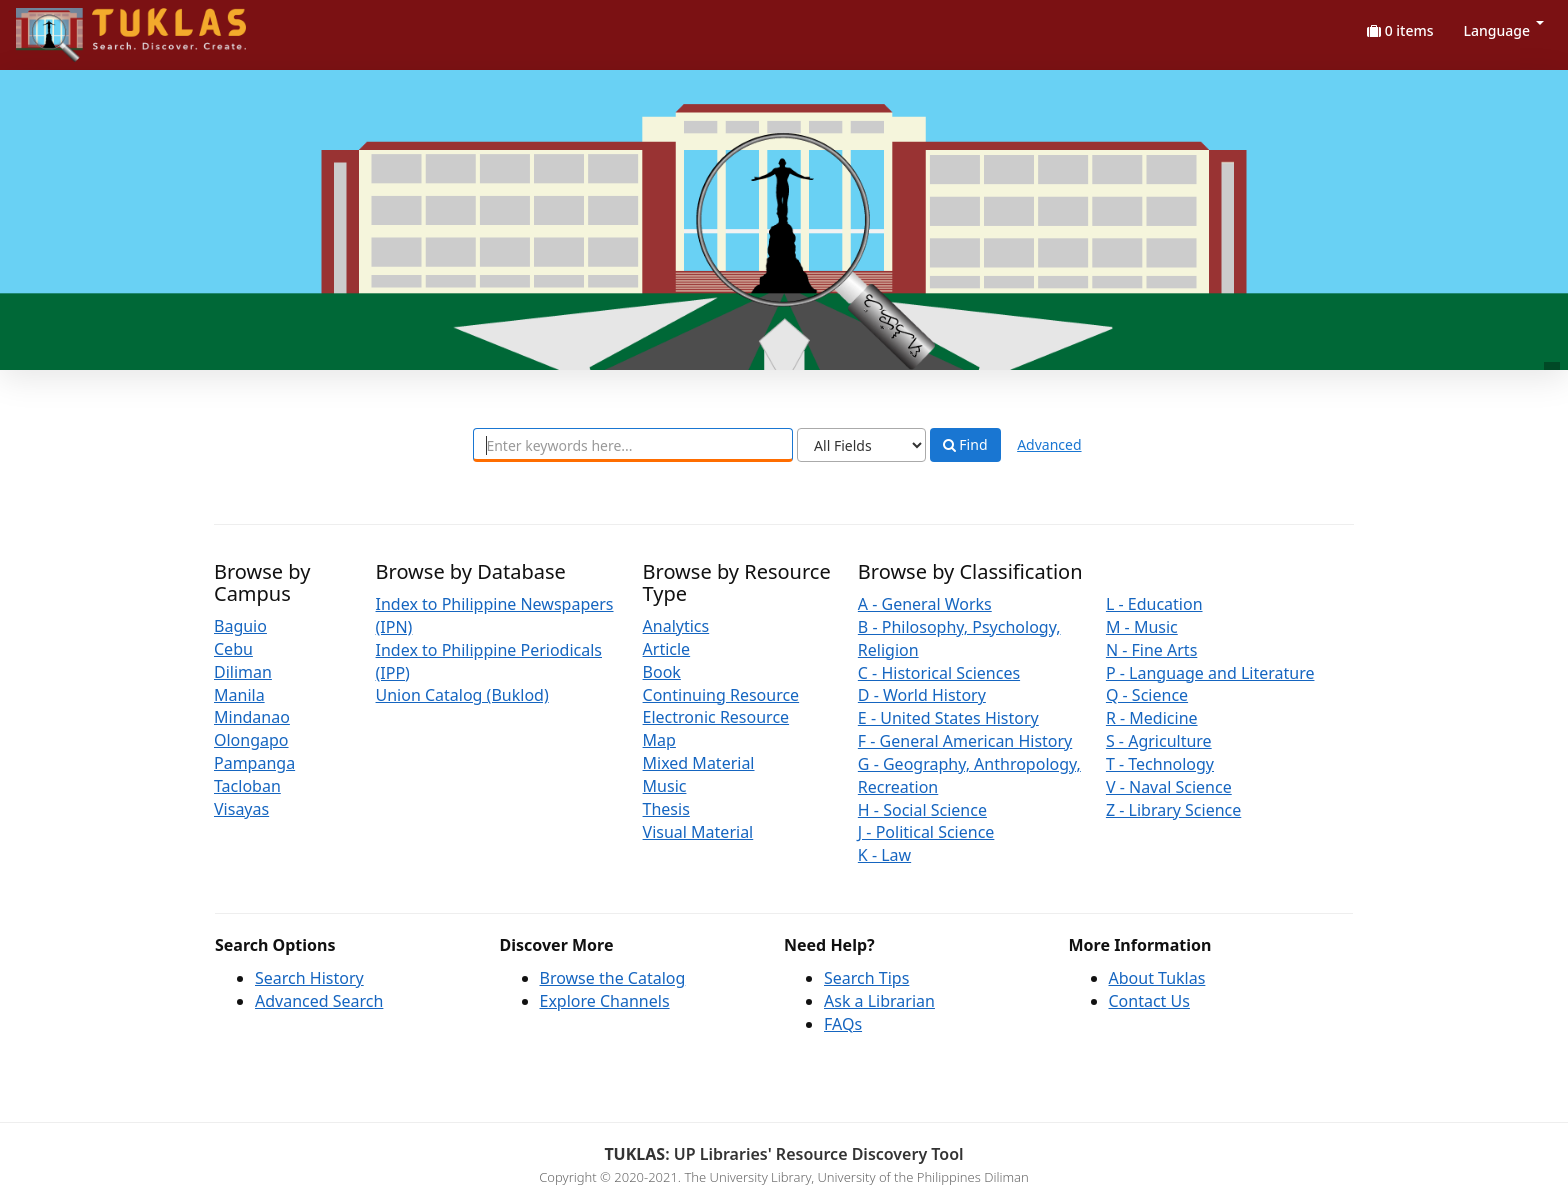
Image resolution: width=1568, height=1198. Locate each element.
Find (965, 445)
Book (662, 672)
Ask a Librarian (879, 1001)
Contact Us (1149, 1001)
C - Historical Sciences (939, 673)
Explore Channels (605, 1001)
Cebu (233, 649)
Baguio (240, 626)
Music (665, 786)
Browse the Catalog (613, 978)
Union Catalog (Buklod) (462, 695)
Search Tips (866, 978)
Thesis (666, 809)
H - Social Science (922, 810)
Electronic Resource (716, 717)
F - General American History (965, 741)
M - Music (1142, 627)
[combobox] (633, 445)
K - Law (884, 855)
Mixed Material (699, 763)
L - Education (1154, 604)
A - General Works (925, 604)
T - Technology (1160, 764)
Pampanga (254, 763)
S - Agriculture (1159, 741)
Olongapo (251, 740)
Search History (309, 978)
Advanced (1049, 444)
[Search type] (861, 445)
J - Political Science (926, 832)
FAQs (843, 1024)
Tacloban (247, 786)
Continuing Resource (721, 695)
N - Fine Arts (1151, 650)
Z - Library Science (1173, 810)
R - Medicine (1152, 718)
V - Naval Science (1169, 787)
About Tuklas (1157, 978)
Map (659, 740)
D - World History (922, 695)
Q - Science (1147, 695)
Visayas (241, 809)
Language (1504, 30)
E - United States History (948, 718)
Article (667, 649)
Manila (239, 695)
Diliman (243, 672)
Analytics (676, 626)
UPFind (65, 25)
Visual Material (698, 832)
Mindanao (252, 717)
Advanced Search (319, 1001)
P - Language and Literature (1210, 673)
